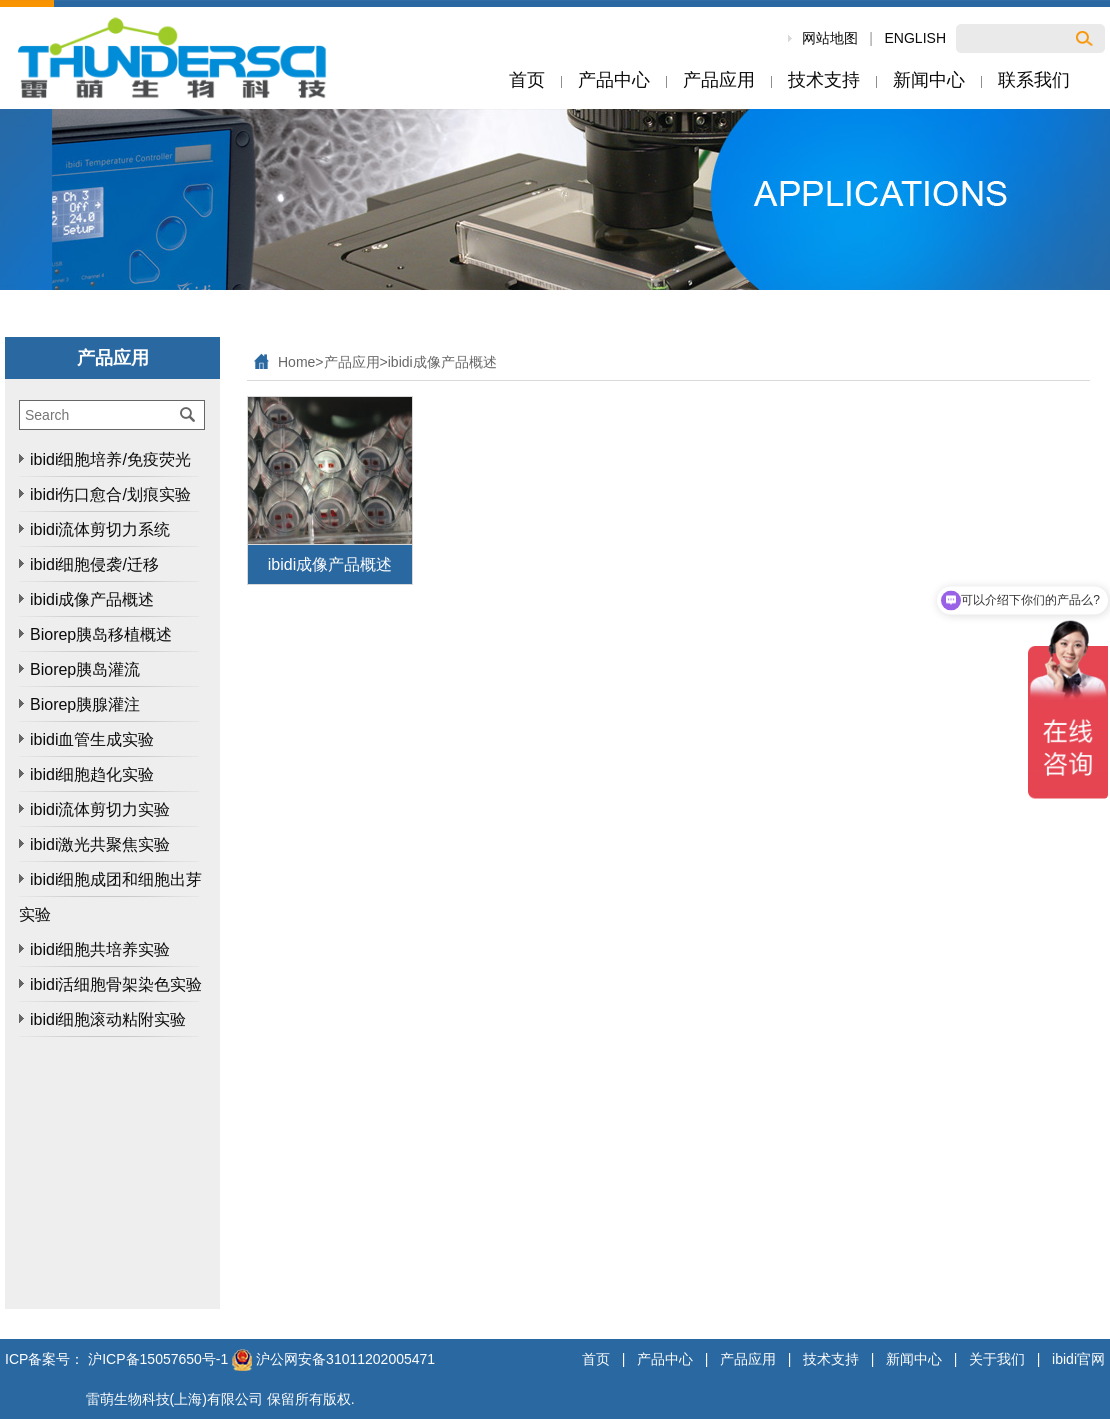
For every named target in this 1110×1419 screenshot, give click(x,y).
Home (296, 362)
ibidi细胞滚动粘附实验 (108, 1019)
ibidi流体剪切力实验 (100, 809)
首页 (596, 1359)
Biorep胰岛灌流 (85, 669)
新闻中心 (914, 1359)
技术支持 (831, 1359)
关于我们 (997, 1359)
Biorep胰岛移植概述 (101, 634)
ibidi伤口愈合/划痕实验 (110, 494)
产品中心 (665, 1359)
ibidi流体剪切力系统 (100, 529)
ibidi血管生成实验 (92, 739)
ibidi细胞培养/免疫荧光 (110, 459)
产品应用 (352, 362)
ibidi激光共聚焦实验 (100, 844)
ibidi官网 (1078, 1359)
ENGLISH (915, 38)
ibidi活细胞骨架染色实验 (116, 984)
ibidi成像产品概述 (92, 599)
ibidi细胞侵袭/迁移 (94, 564)
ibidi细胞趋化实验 (92, 774)
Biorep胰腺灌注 (85, 704)
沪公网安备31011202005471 (333, 1359)
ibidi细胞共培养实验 (100, 949)
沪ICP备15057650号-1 (158, 1359)
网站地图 (830, 38)
